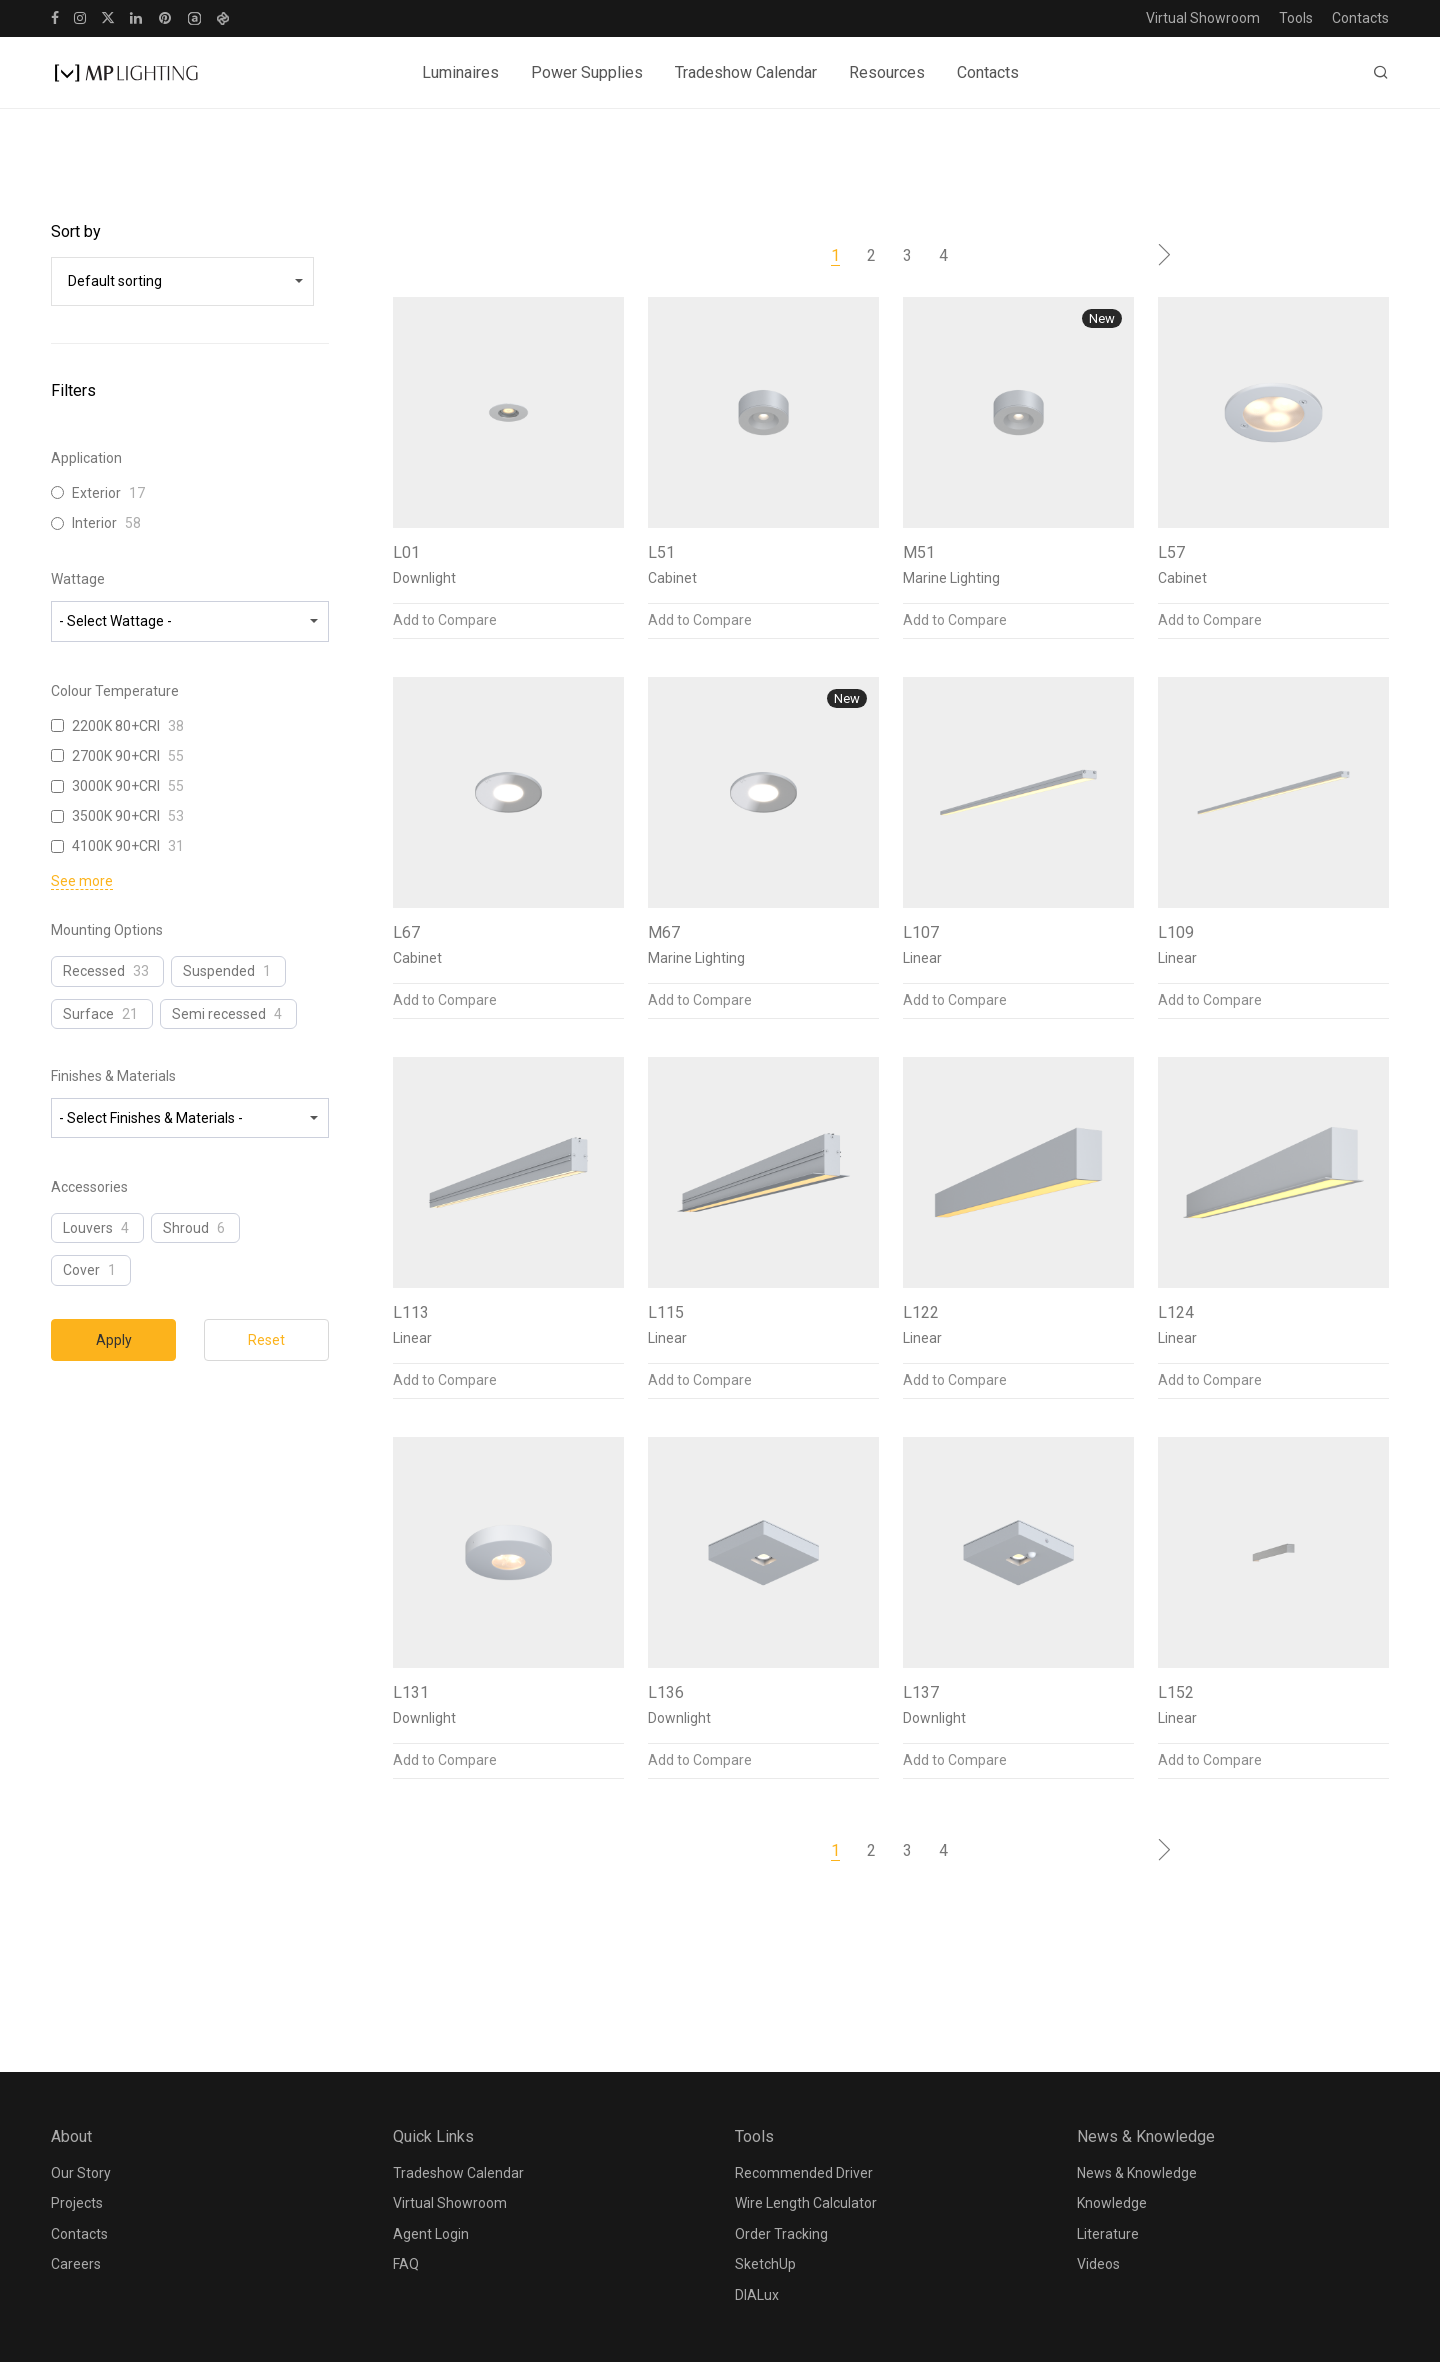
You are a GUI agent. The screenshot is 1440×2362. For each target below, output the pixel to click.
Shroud (186, 1228)
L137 (921, 1692)
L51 (661, 552)
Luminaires (460, 72)
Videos (1098, 2264)
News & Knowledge (1137, 2173)
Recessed (94, 971)
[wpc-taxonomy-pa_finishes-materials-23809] (190, 1118)
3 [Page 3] (907, 255)
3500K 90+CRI (116, 816)
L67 (406, 932)
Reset (266, 1340)
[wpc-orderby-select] (182, 281)
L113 (411, 1312)
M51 (919, 552)
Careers (76, 2264)
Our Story (81, 2173)
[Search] (1381, 73)
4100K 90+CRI (116, 846)
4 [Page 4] (943, 255)
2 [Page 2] (871, 255)
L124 (1176, 1312)
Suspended (219, 971)
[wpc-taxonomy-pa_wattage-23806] (190, 621)
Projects (77, 2203)
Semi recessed (219, 1014)
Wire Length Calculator (806, 2203)
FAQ (406, 2264)
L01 (406, 552)
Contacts (1360, 18)
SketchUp (765, 2264)
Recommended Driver (804, 2173)
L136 (666, 1692)
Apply (114, 1340)
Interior (94, 523)
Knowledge (1112, 2203)
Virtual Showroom (1203, 18)
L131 (411, 1692)
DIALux (757, 2295)
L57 (1171, 552)
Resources (887, 72)
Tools (1296, 18)
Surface (88, 1014)
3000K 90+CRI (116, 786)
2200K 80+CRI (116, 726)
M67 (664, 932)
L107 (921, 932)
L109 (1176, 932)
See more (82, 881)
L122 (921, 1312)
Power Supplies (587, 72)
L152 (1176, 1692)
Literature (1108, 2234)
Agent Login (431, 2234)
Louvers (88, 1228)
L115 (666, 1312)
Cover (81, 1270)
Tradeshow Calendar (746, 72)
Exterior (96, 493)
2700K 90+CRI (116, 756)
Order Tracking (781, 2234)
